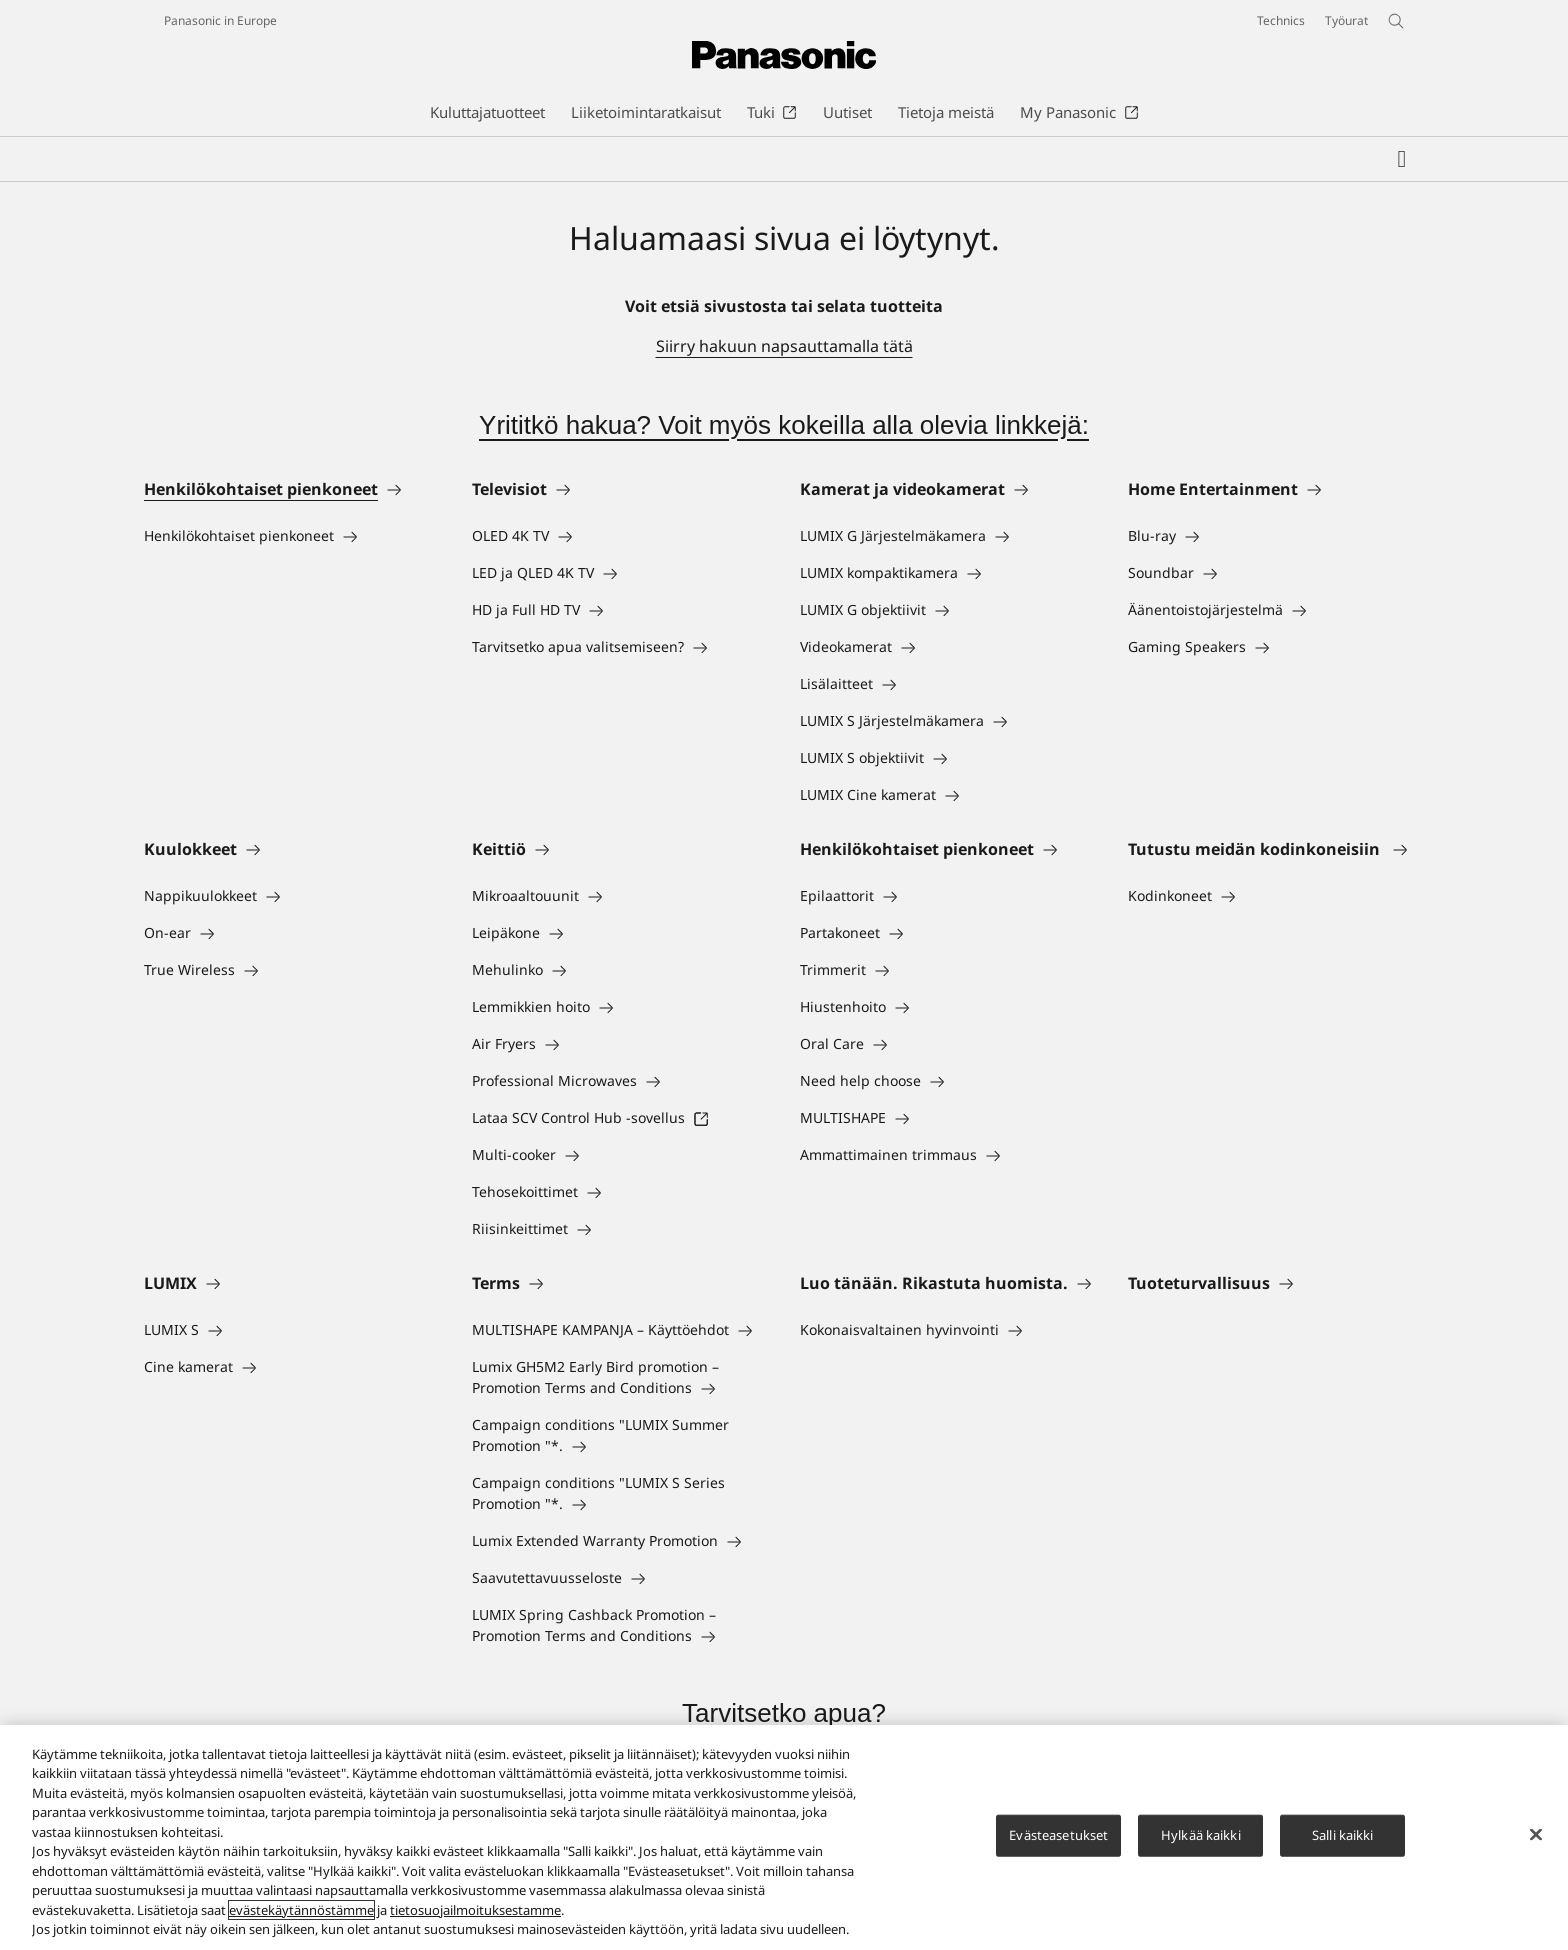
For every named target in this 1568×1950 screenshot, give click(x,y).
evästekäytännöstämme (301, 1910)
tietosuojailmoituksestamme (475, 1910)
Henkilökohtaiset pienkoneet (261, 489)
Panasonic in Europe (220, 20)
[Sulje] (1536, 1835)
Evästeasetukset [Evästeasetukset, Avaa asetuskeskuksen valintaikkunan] (1058, 1835)
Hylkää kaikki (1201, 1835)
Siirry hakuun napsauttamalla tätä (784, 346)
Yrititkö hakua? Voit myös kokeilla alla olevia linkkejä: (784, 425)
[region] (784, 1837)
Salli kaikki (1343, 1835)
